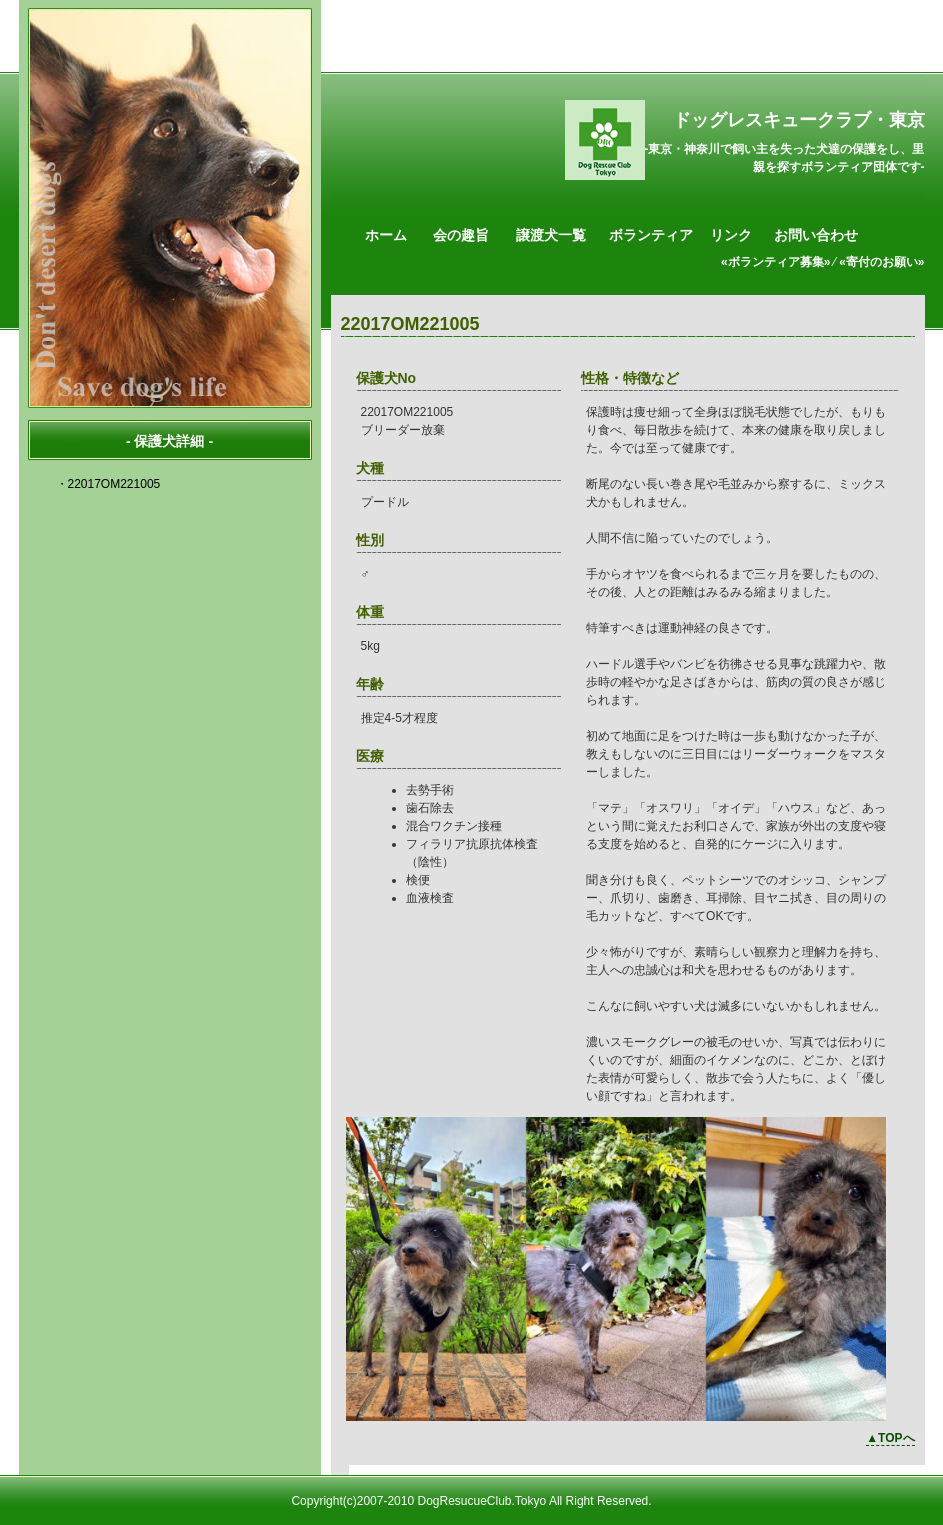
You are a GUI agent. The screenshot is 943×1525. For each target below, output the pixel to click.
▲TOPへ (890, 1438)
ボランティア (651, 235)
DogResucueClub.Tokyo (481, 1501)
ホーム (386, 235)
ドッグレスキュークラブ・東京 (799, 120)
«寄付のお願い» (881, 262)
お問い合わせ (816, 235)
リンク (731, 235)
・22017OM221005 (108, 484)
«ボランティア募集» (775, 262)
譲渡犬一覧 (551, 235)
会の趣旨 (461, 235)
